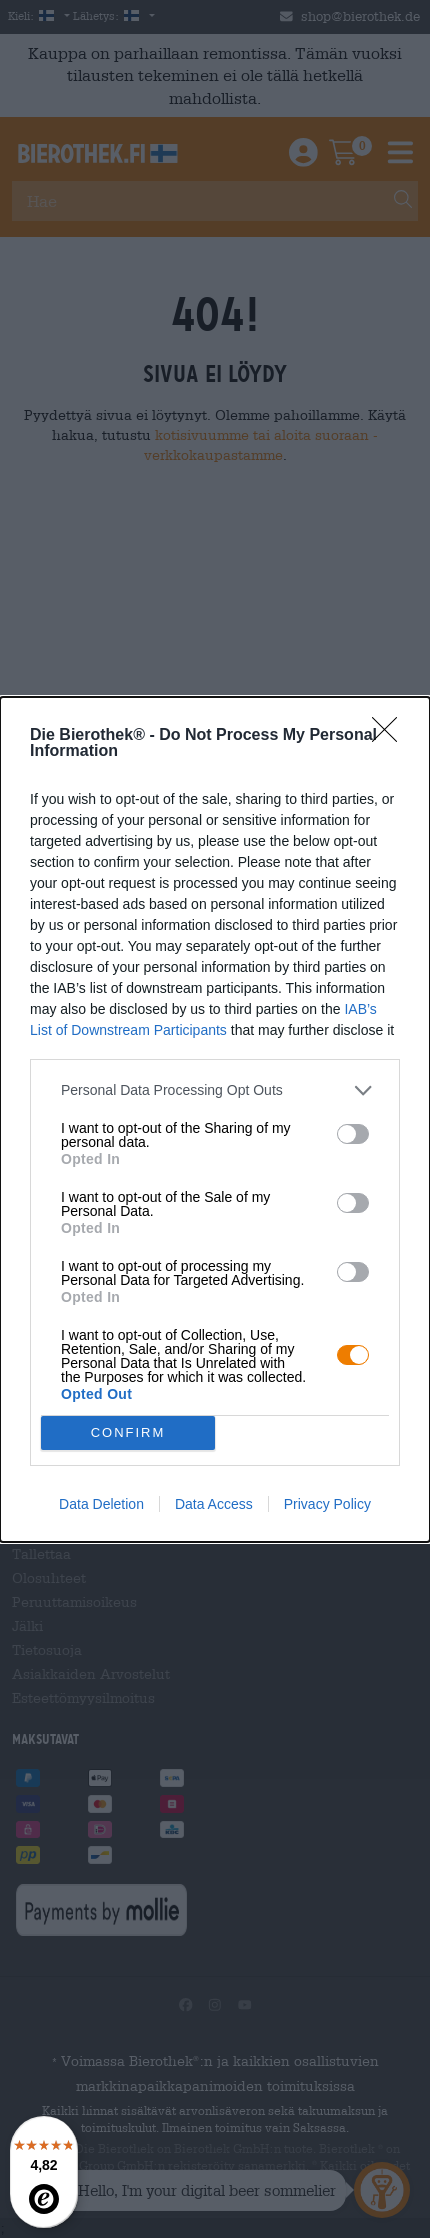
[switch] (353, 1134)
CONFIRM (128, 1432)
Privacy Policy (327, 1504)
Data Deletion (101, 1504)
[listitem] (215, 1090)
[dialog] (215, 1119)
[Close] (391, 736)
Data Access (214, 1504)
